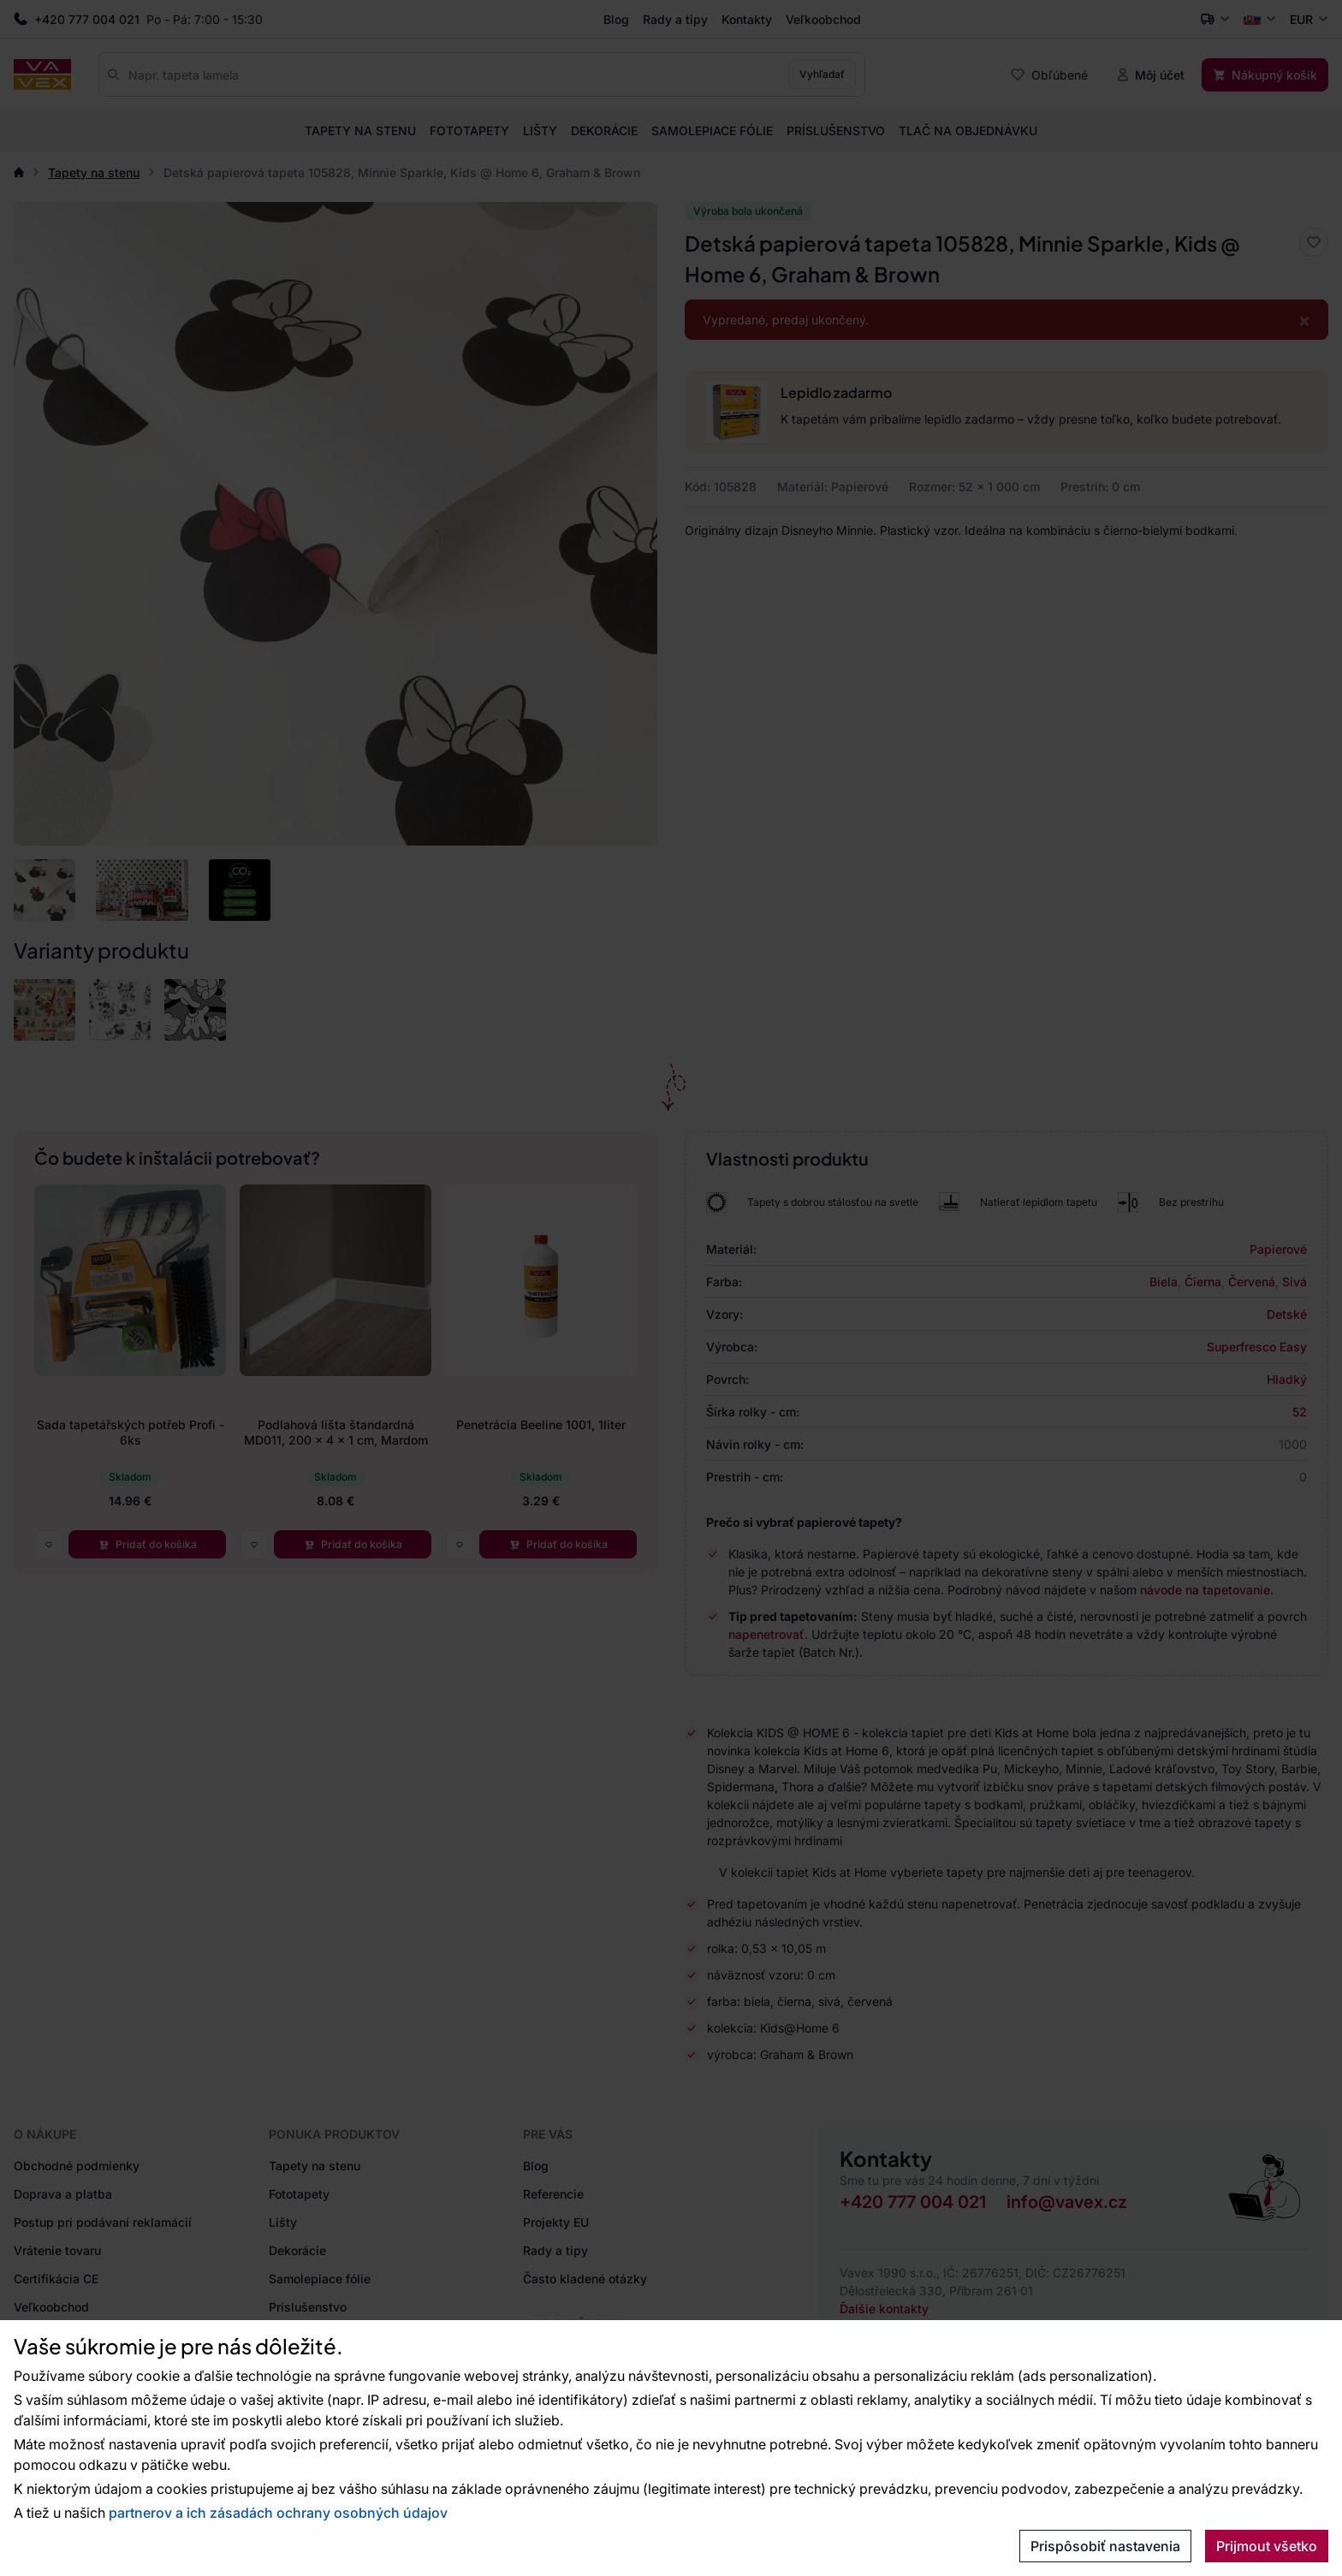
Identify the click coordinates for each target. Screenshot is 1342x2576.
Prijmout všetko (1266, 2546)
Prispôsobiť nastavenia (1105, 2546)
